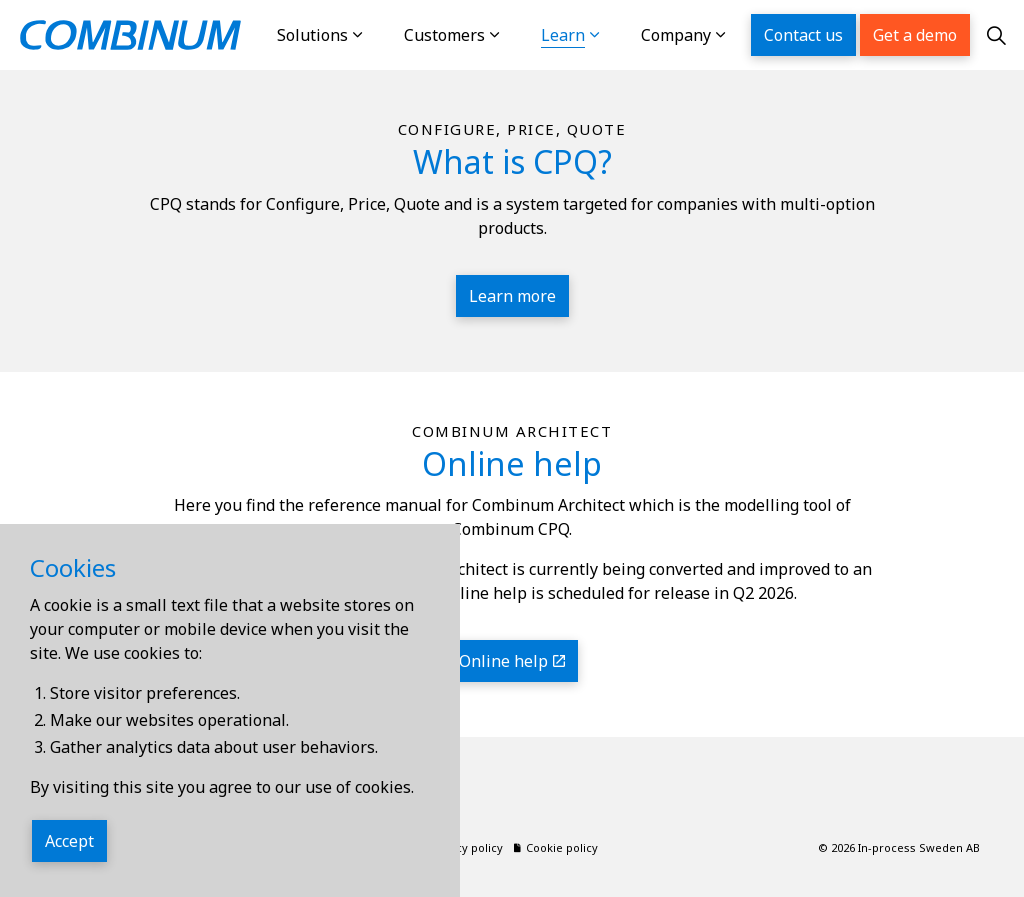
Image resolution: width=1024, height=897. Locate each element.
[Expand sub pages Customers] (515, 35)
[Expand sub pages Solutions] (378, 35)
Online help (512, 661)
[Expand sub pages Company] (741, 35)
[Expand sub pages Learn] (615, 35)
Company (676, 35)
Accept (69, 841)
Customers (444, 35)
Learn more (512, 296)
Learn (563, 35)
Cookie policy (556, 847)
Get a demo (915, 35)
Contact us (803, 35)
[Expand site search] (997, 35)
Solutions (312, 35)
